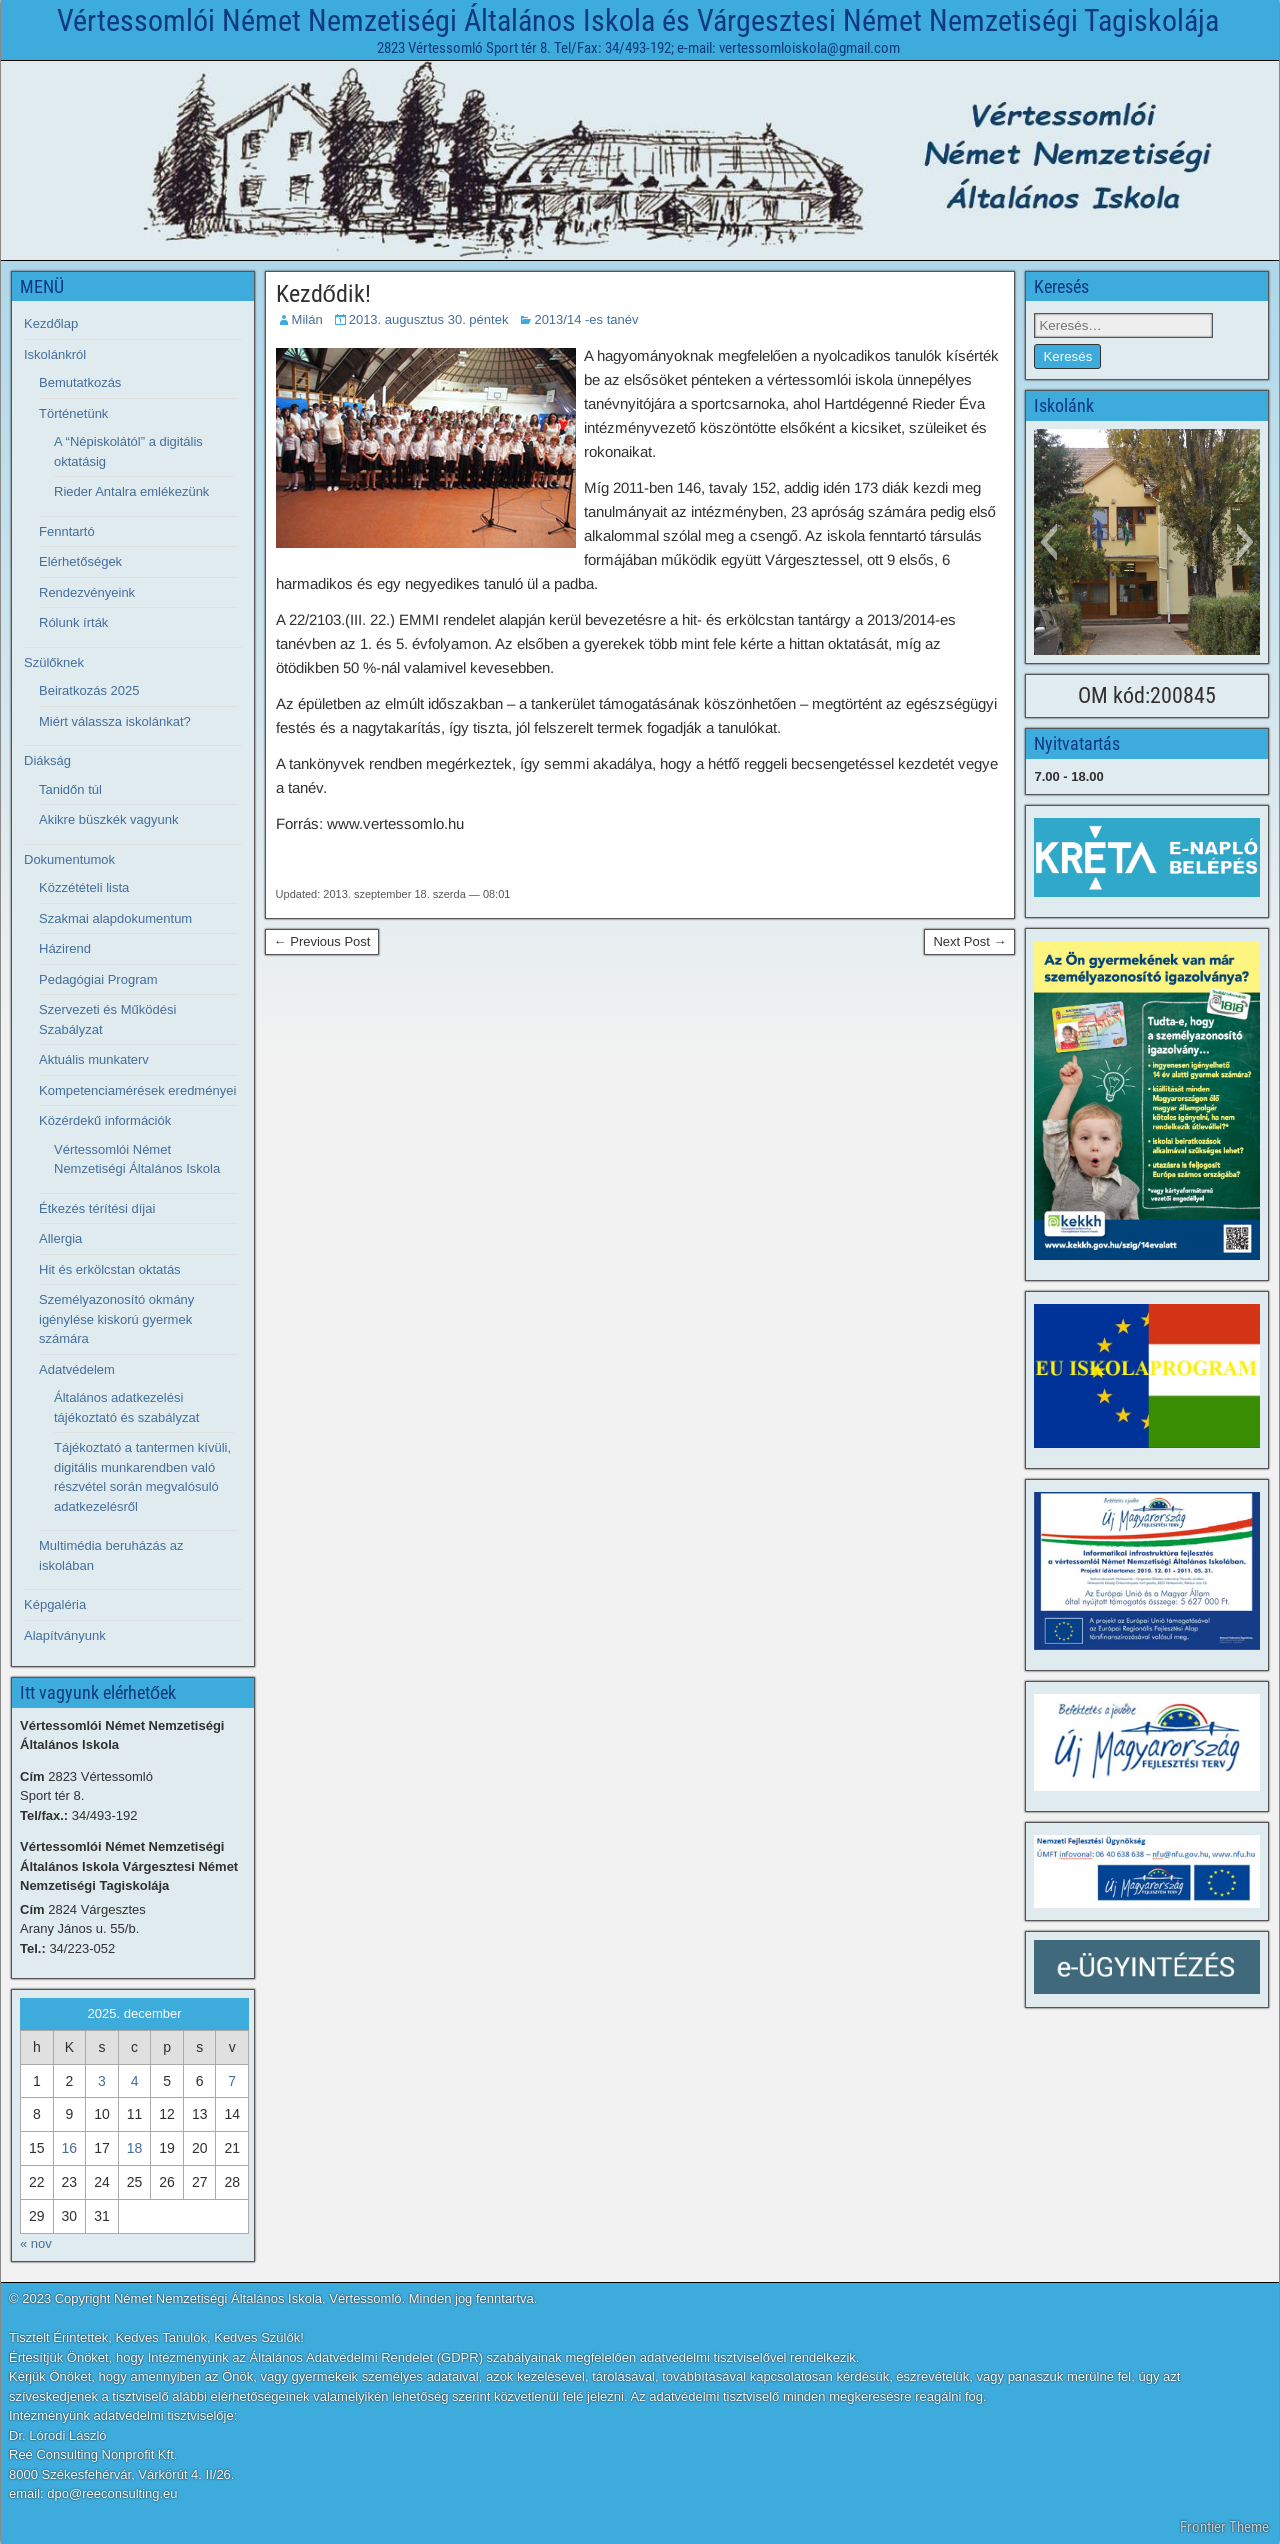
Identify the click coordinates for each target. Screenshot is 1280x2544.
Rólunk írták (73, 622)
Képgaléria (55, 1604)
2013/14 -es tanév (586, 319)
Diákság (47, 760)
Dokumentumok (69, 859)
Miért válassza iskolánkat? (115, 721)
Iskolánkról (55, 354)
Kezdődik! (323, 294)
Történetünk (73, 413)
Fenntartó (67, 531)
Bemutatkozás (80, 382)
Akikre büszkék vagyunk (108, 819)
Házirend (65, 948)
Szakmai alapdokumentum (115, 918)
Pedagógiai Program (98, 979)
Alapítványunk (65, 1635)
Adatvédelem (77, 1369)
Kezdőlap (51, 323)
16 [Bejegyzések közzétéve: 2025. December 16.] (70, 2148)
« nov (36, 2243)
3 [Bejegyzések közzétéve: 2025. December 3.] (102, 2081)
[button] (1048, 542)
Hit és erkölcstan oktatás (110, 1269)
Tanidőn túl (70, 789)
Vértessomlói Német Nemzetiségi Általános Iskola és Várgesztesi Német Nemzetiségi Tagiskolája (638, 20)
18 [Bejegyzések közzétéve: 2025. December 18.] (135, 2148)
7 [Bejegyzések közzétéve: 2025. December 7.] (232, 2081)
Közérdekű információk (105, 1120)
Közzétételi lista (84, 887)
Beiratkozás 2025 (89, 690)
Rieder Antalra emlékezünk (131, 491)
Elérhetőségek (80, 561)
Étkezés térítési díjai (97, 1208)
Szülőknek (54, 662)
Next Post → (969, 941)
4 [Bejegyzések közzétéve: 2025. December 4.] (135, 2081)
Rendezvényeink (87, 592)
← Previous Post (322, 941)
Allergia (60, 1238)
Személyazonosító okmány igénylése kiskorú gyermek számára (116, 1319)
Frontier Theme (1224, 2527)
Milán (307, 319)
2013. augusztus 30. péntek (429, 319)
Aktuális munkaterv (94, 1059)
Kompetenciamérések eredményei (137, 1090)
